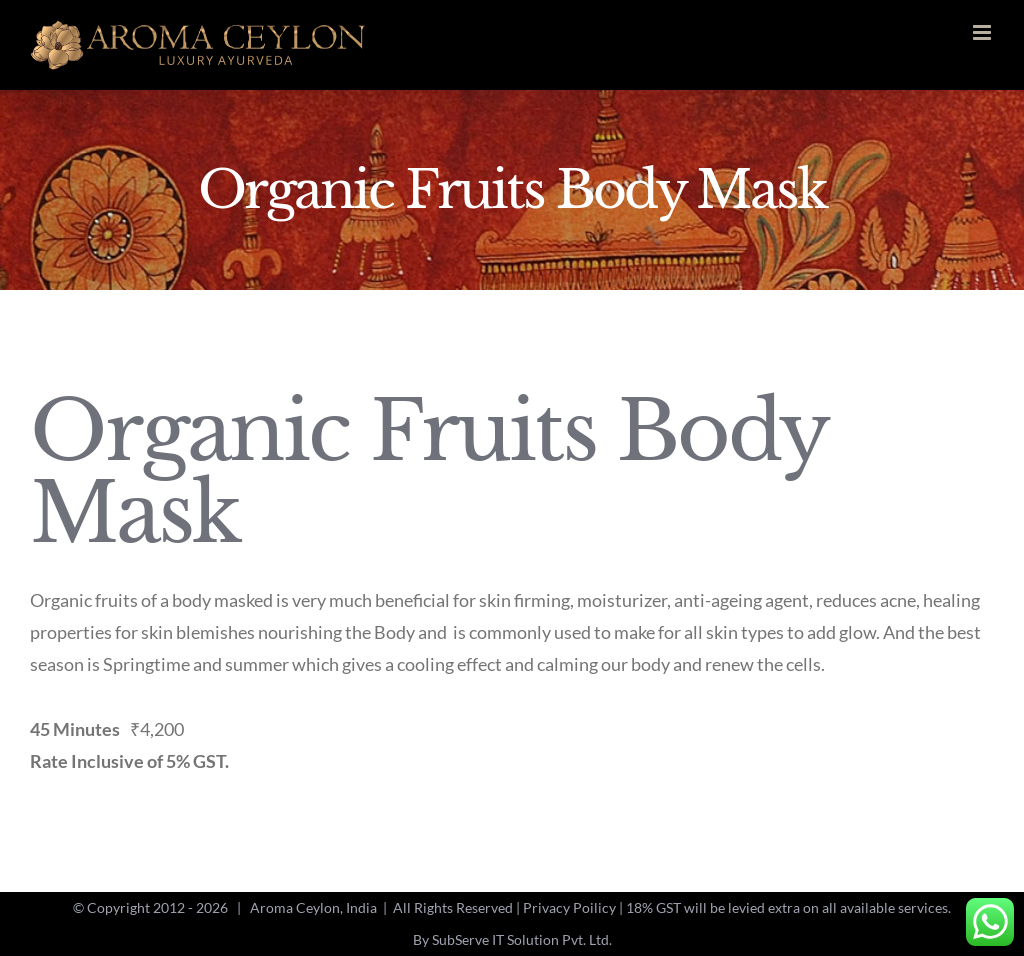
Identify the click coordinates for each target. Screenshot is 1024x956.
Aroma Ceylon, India (313, 907)
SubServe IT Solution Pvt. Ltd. (522, 939)
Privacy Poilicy (569, 907)
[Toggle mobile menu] (983, 32)
